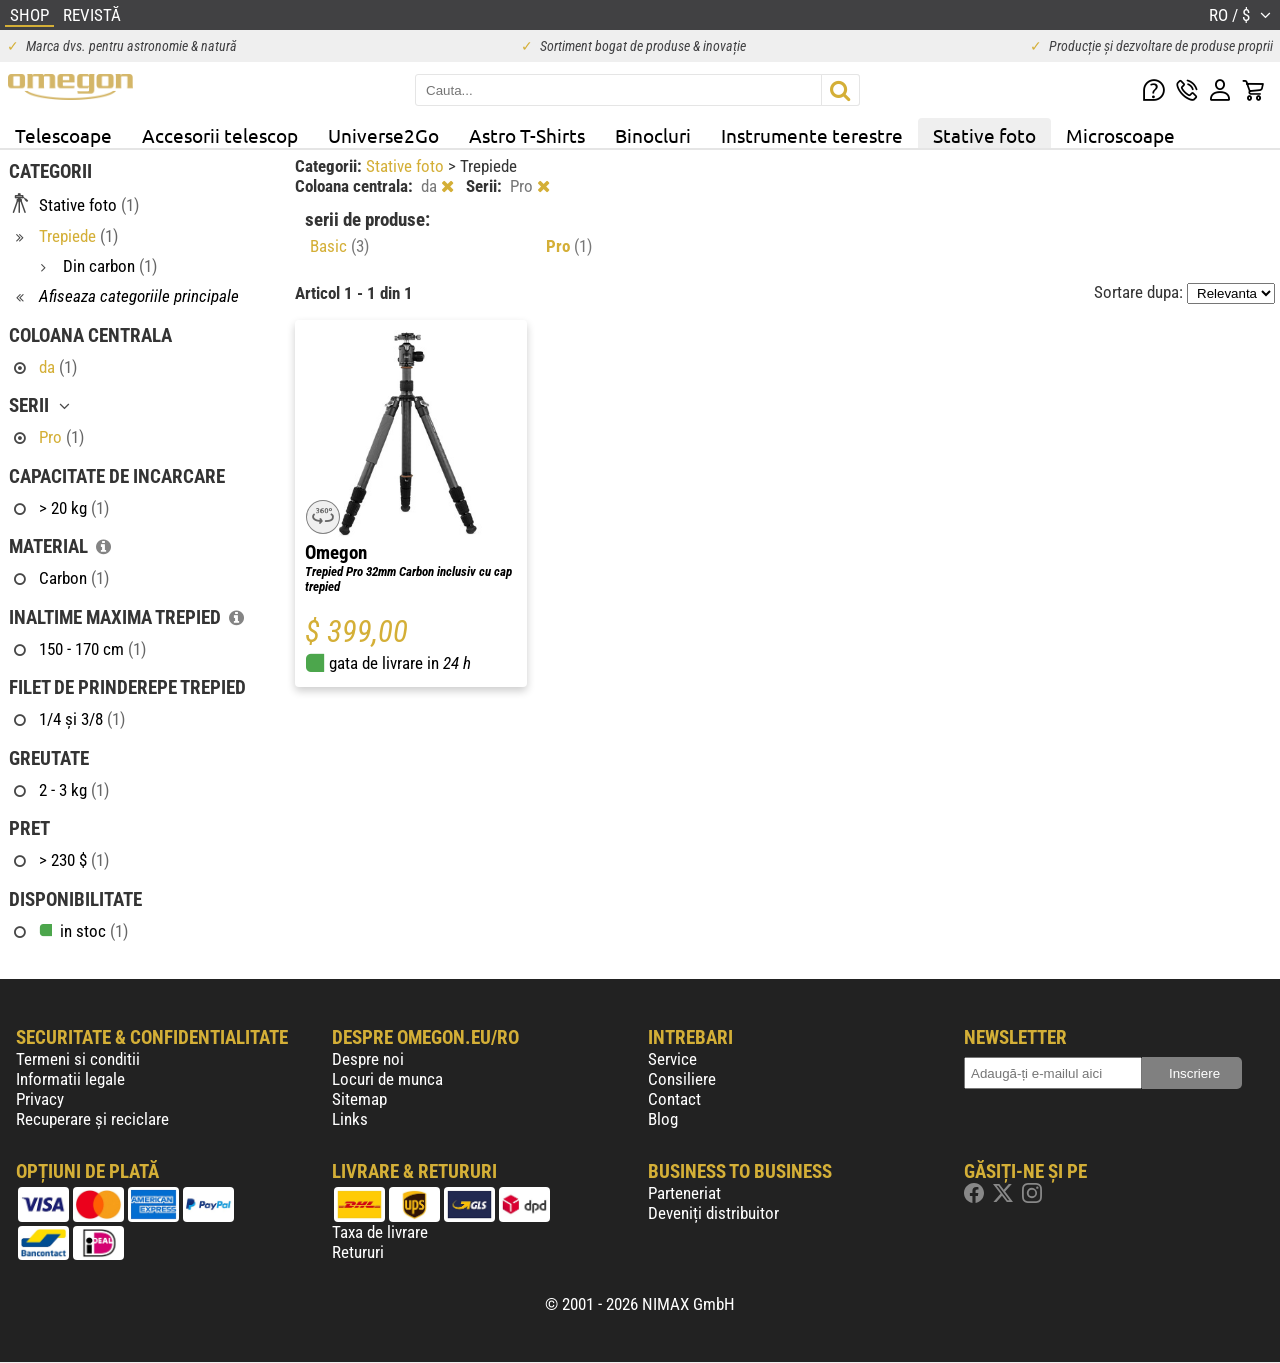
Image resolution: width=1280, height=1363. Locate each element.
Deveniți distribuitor (713, 1213)
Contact (674, 1099)
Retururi (358, 1252)
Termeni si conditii (78, 1059)
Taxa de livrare (380, 1232)
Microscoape (1120, 135)
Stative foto (984, 135)
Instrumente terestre (812, 135)
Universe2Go (383, 135)
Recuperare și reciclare (92, 1119)
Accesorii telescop (220, 135)
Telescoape (63, 135)
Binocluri (653, 135)
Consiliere (682, 1079)
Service (672, 1059)
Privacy (40, 1099)
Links (350, 1119)
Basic (339, 246)
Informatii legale (70, 1079)
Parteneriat (684, 1193)
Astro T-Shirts (527, 135)
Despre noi (368, 1059)
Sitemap (359, 1099)
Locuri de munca (387, 1079)
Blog (663, 1119)
